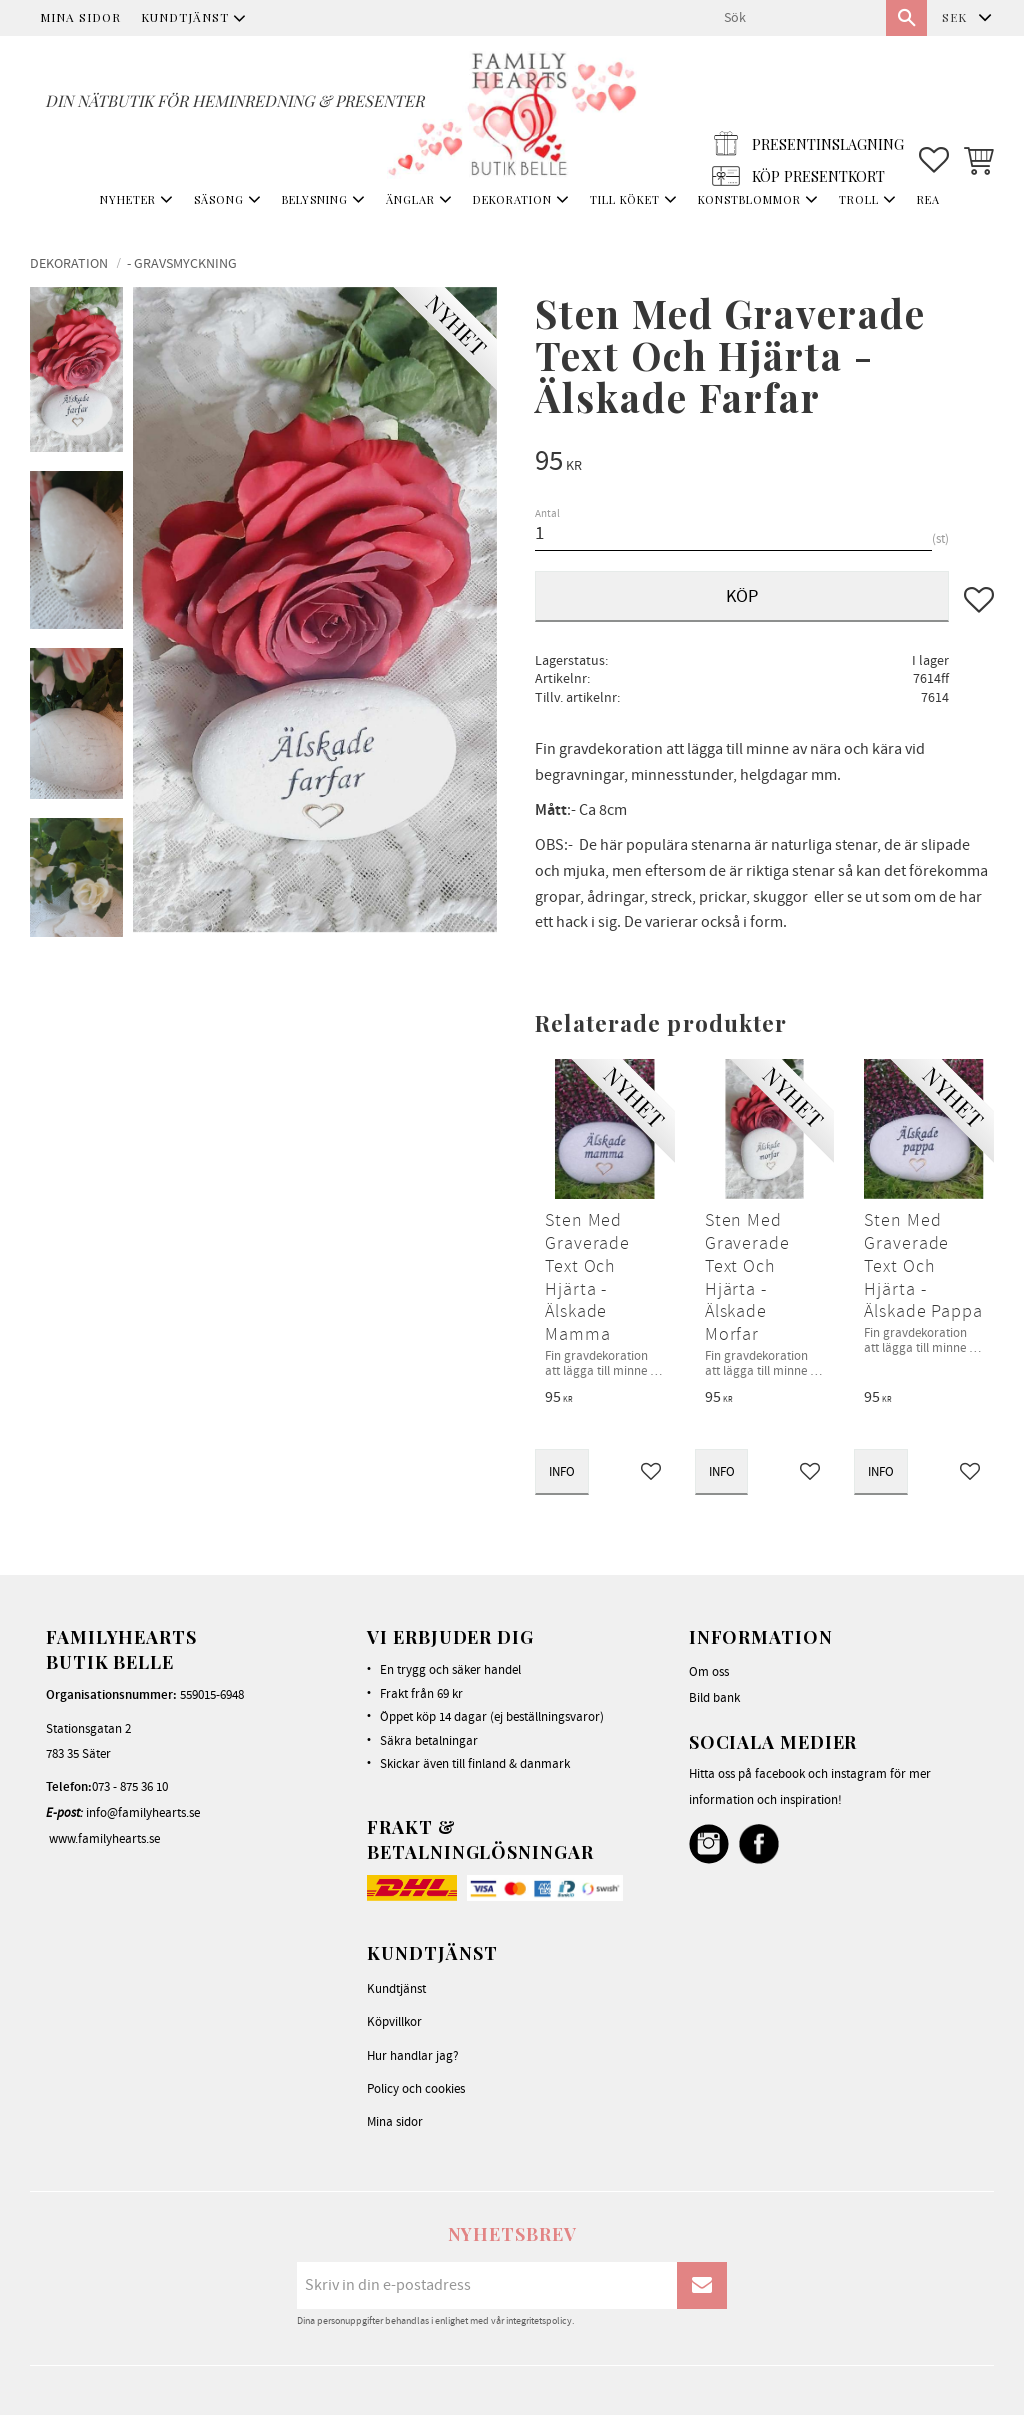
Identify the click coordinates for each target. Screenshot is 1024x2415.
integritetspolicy (539, 2321)
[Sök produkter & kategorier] (797, 18)
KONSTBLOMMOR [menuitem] (749, 199)
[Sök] (906, 18)
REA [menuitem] (928, 199)
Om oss (709, 1672)
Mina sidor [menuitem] (80, 17)
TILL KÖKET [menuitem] (625, 199)
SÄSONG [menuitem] (219, 199)
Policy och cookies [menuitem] (416, 2089)
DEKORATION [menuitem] (512, 199)
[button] (934, 111)
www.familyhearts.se (104, 1839)
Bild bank (714, 1698)
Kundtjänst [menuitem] (185, 17)
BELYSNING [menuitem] (315, 199)
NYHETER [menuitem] (128, 199)
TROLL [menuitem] (859, 199)
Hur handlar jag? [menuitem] (413, 2056)
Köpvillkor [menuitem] (394, 2022)
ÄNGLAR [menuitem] (410, 199)
